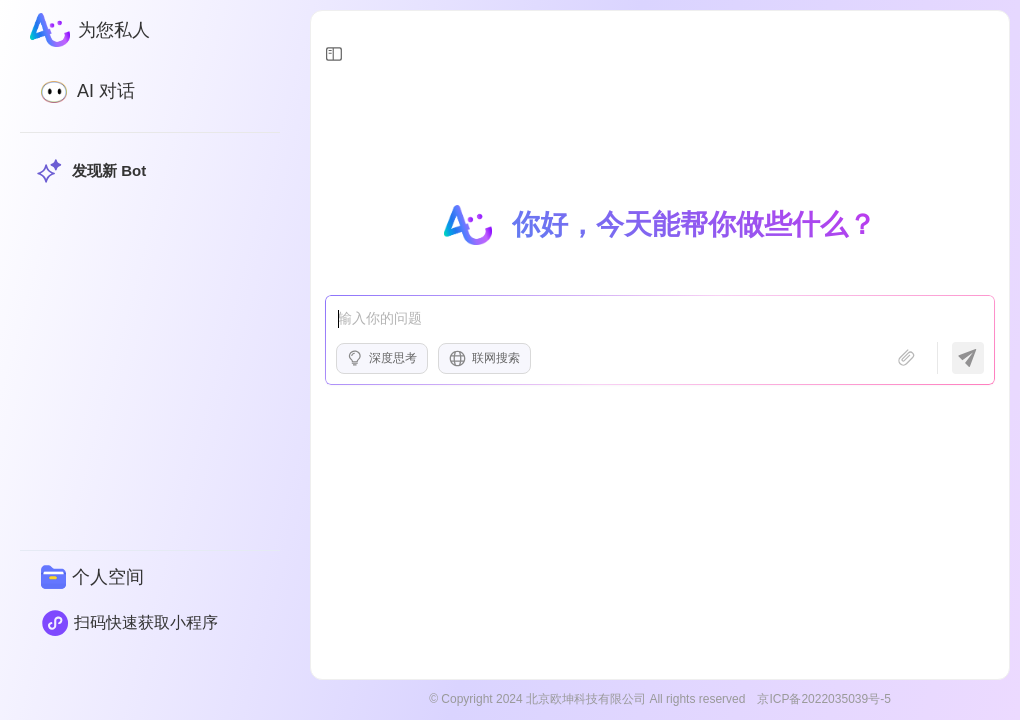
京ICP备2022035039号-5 (823, 699)
